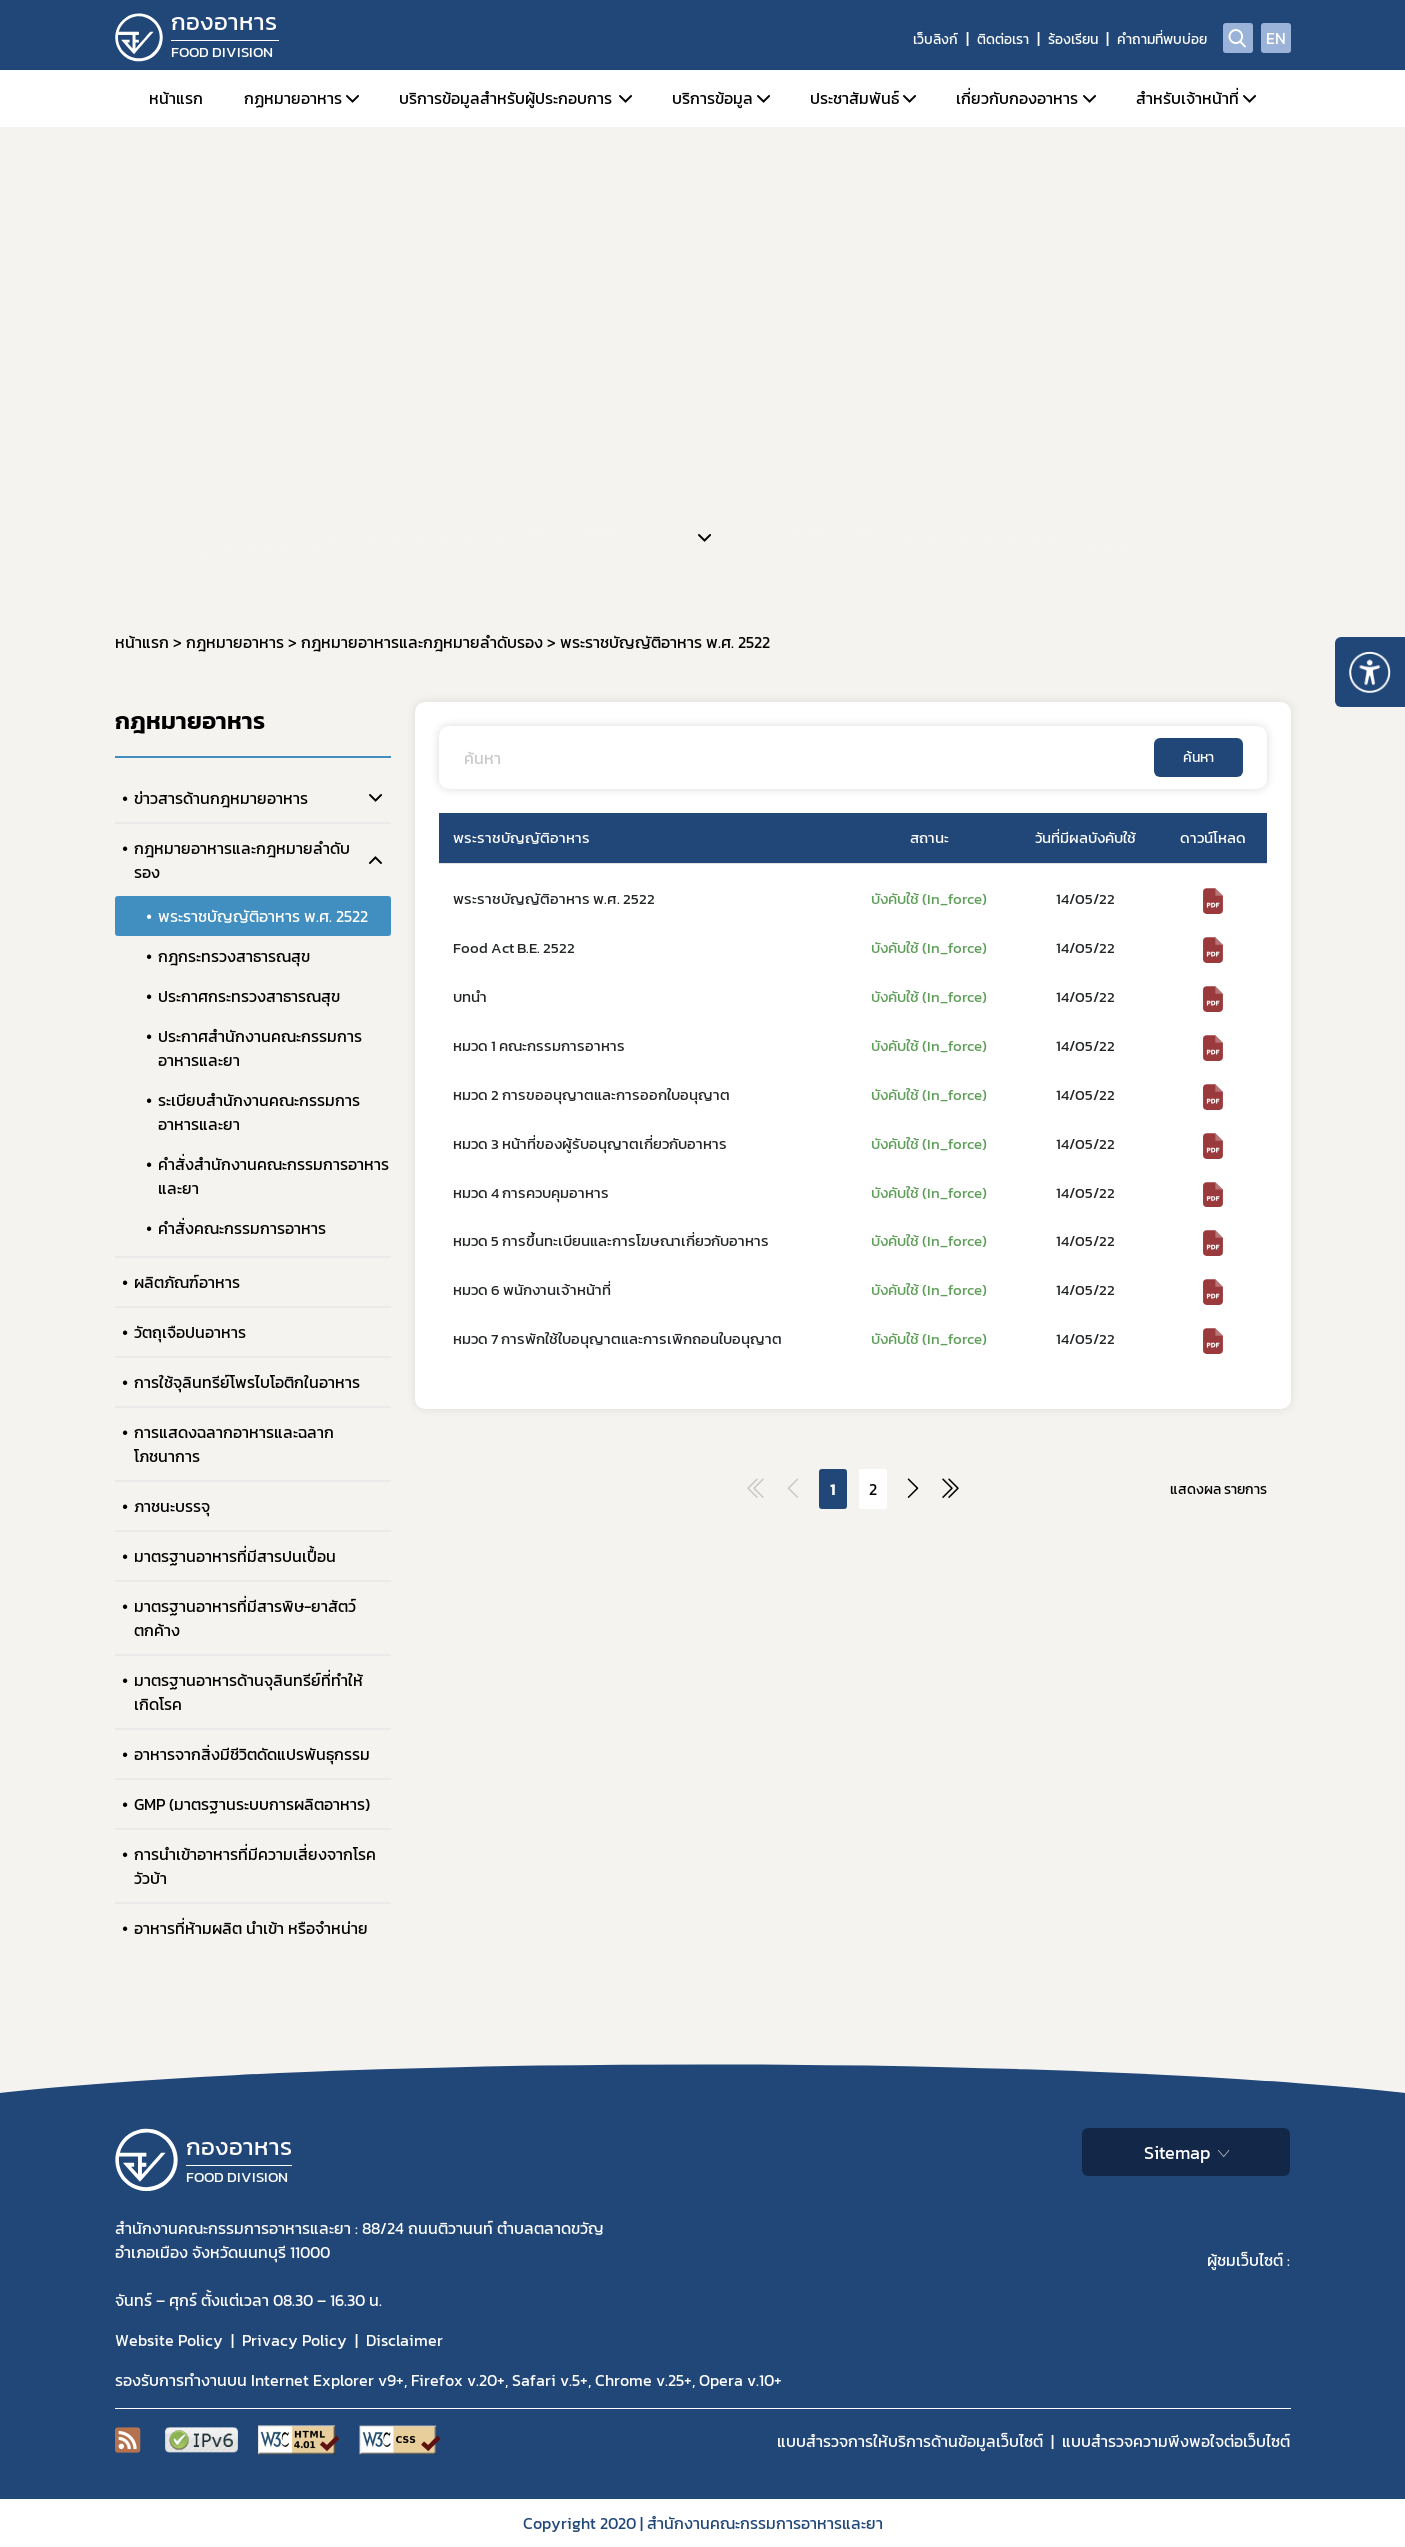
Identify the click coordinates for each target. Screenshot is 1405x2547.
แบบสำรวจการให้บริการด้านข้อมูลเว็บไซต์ (910, 2441)
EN (1276, 38)
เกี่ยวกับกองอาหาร (1017, 98)
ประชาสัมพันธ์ (854, 98)
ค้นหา (1198, 757)
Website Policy (169, 2340)
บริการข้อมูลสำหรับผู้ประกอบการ (505, 98)
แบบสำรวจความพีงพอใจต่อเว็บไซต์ (1176, 2441)
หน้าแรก (176, 98)
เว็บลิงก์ (935, 39)
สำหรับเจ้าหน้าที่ (1187, 98)
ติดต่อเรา (1003, 39)
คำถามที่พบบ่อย (1162, 39)
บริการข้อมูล (712, 98)
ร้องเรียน (1073, 39)
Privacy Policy (294, 2340)
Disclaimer (404, 2340)
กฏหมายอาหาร (293, 98)
